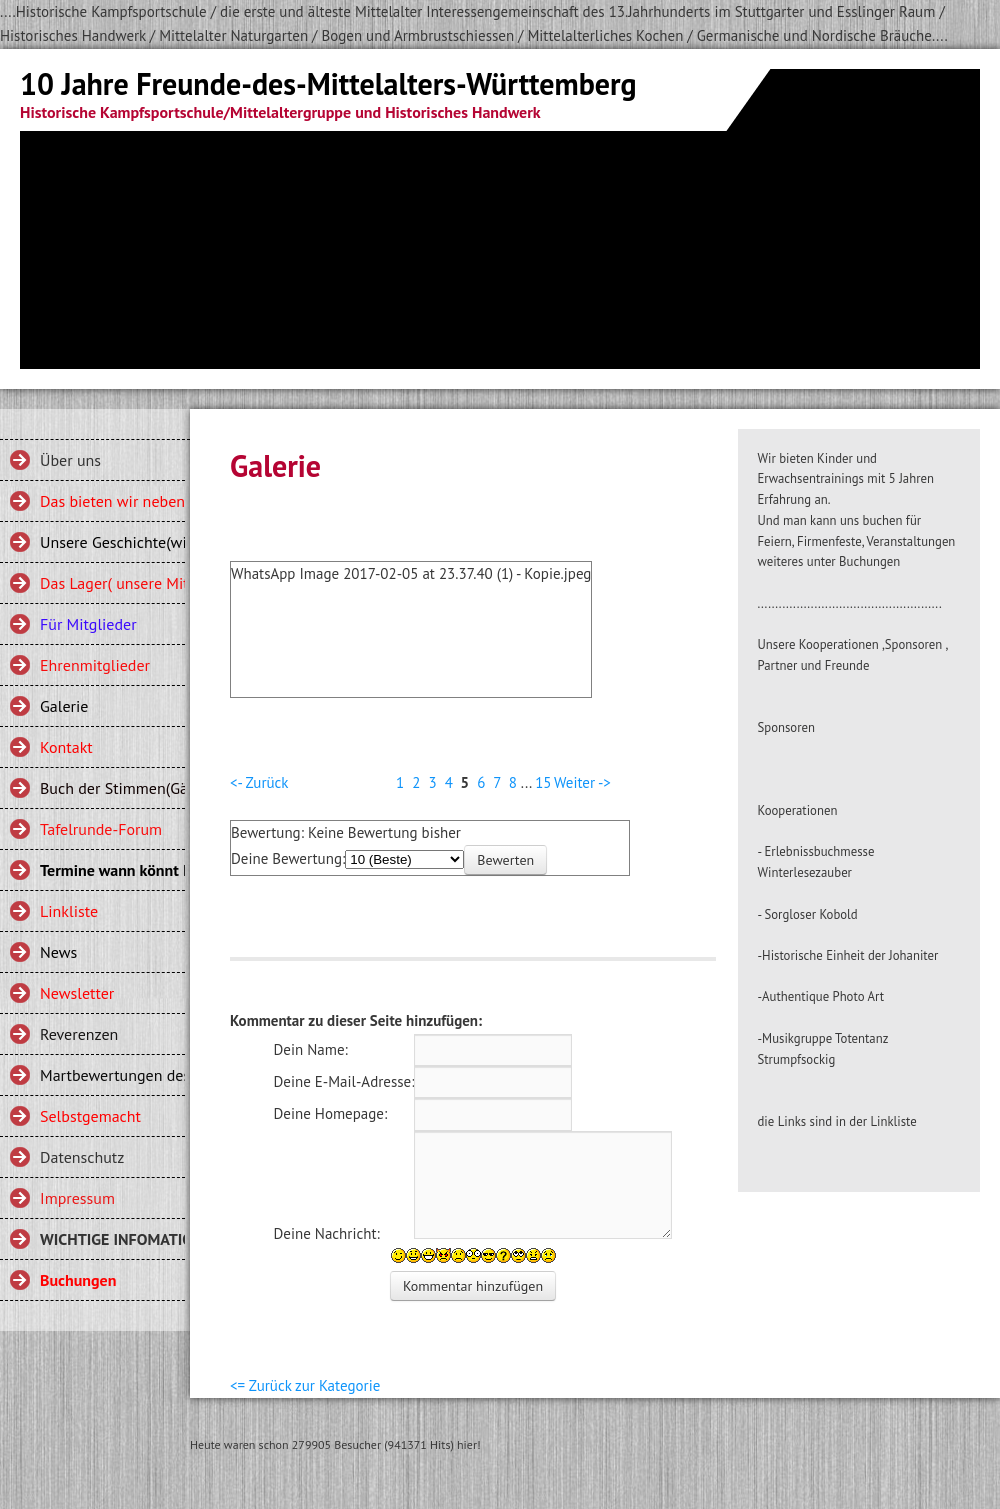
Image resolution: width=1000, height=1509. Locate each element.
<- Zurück (259, 782)
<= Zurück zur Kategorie (305, 1385)
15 (543, 782)
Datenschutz (82, 1157)
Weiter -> (582, 782)
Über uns (70, 460)
